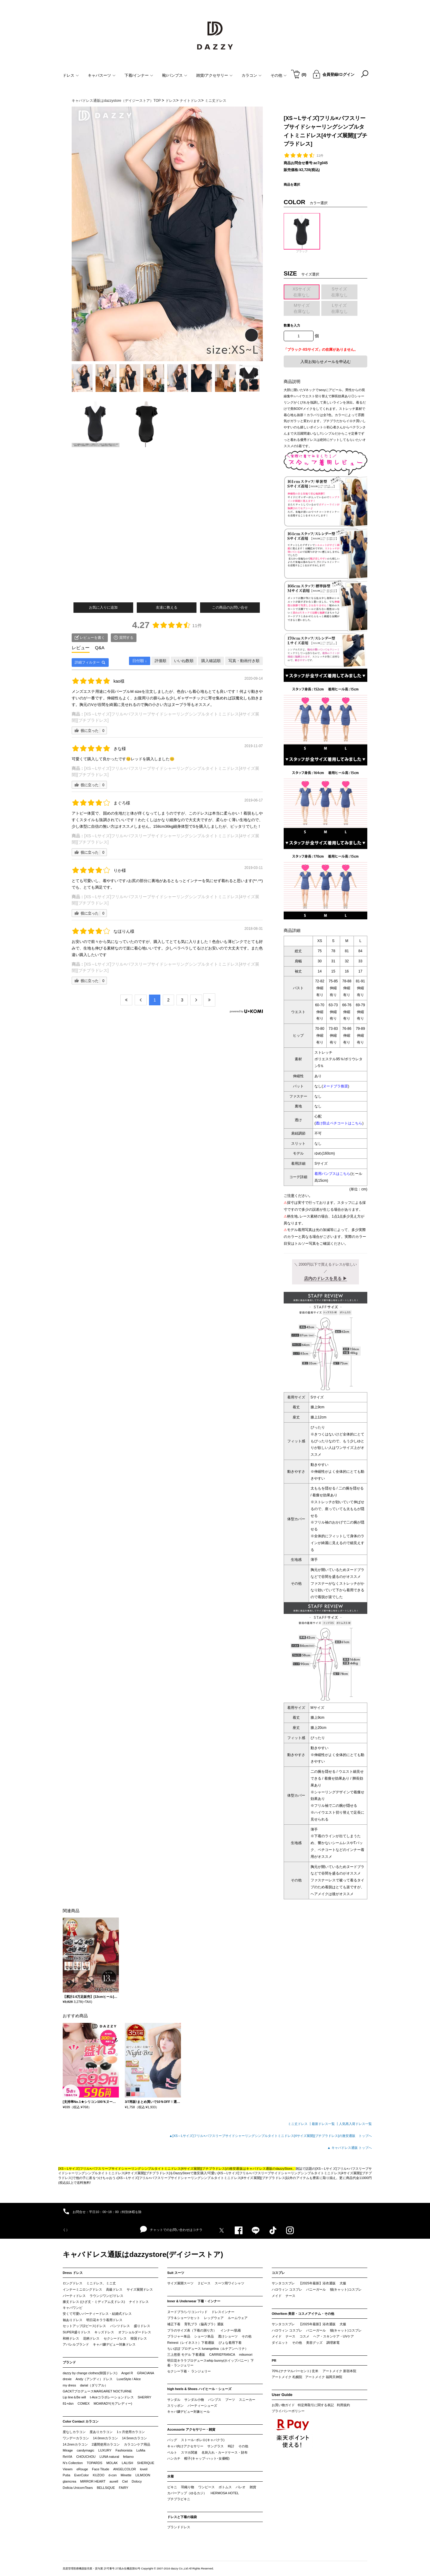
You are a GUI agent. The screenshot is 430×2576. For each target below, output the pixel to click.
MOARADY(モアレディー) (112, 2403)
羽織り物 (187, 2487)
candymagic (85, 2450)
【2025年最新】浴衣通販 (317, 2283)
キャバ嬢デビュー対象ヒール (188, 2411)
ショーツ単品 (204, 2336)
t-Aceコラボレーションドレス (112, 2397)
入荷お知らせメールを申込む (325, 361)
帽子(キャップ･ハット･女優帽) (206, 2458)
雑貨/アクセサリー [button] (214, 75)
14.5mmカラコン (134, 2438)
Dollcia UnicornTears (78, 2487)
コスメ (304, 2336)
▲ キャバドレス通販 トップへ (349, 2147)
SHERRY (144, 2397)
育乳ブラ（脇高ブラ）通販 (204, 2324)
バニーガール (316, 2289)
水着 (170, 2476)
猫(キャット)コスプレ (346, 2289)
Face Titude (100, 2469)
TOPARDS (94, 2463)
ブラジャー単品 (178, 2336)
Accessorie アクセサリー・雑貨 (191, 2429)
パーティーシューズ (202, 2405)
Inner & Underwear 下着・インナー (193, 2301)
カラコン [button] (252, 75)
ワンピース (206, 2487)
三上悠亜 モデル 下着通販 (186, 2354)
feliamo (128, 2456)
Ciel (125, 2481)
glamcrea (69, 2481)
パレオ (240, 2487)
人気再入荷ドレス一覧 (355, 2124)
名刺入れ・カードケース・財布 (225, 2452)
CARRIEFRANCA (222, 2354)
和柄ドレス (71, 2338)
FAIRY (123, 2487)
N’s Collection (73, 2463)
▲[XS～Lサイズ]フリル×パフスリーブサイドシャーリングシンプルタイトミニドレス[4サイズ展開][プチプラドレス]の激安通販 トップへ (270, 2136)
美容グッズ (314, 2342)
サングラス (215, 2446)
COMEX (84, 2403)
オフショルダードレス (134, 2332)
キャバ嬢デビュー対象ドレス (114, 2344)
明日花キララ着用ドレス (104, 2320)
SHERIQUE (145, 2463)
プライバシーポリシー (288, 2411)
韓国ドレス (138, 2338)
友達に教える (166, 607)
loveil (144, 2469)
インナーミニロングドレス (82, 2289)
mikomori (246, 2354)
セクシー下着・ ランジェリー (189, 2371)
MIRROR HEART (93, 2481)
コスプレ (278, 2273)
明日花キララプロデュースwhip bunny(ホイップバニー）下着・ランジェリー (210, 2363)
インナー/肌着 (230, 2330)
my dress (69, 2385)
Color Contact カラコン (81, 2421)
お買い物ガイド (283, 2405)
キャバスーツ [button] (102, 75)
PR (274, 2360)
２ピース (204, 2283)
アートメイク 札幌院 (287, 2377)
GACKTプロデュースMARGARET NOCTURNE (97, 2391)
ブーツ (230, 2399)
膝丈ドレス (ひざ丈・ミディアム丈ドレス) (94, 2301)
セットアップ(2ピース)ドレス (84, 2326)
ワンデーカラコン (76, 2438)
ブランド (69, 2362)
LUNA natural (109, 2456)
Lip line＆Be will (74, 2397)
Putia (66, 2475)
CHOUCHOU (86, 2456)
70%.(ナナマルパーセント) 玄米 (295, 2371)
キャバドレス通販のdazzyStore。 (271, 2168)
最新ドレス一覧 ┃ (325, 2124)
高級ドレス (114, 2289)
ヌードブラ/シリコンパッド (187, 2312)
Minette (126, 2475)
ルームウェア (238, 2318)
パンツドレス (120, 2326)
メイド (277, 2296)
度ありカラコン (101, 2432)
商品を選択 (292, 184)
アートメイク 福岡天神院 (323, 2377)
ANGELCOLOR (124, 2469)
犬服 (343, 2283)
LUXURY (104, 2450)
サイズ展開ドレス (140, 2289)
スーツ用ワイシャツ (229, 2283)
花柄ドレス (91, 2338)
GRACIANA (145, 2373)
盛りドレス (142, 2326)
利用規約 (343, 2405)
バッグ (172, 2440)
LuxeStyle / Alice (129, 2379)
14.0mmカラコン (105, 2438)
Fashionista (124, 2450)
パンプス (214, 2399)
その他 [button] (279, 75)
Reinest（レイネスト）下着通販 (190, 2342)
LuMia (140, 2450)
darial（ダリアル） (94, 2385)
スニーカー (247, 2399)
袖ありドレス (72, 2320)
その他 (246, 2336)
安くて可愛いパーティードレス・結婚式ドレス (97, 2313)
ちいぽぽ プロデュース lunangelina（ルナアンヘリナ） (207, 2348)
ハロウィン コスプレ (287, 2289)
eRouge (82, 2469)
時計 (231, 2446)
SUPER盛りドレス (76, 2332)
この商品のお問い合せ (230, 607)
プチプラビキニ (178, 2499)
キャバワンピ (72, 2307)
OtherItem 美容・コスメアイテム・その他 (303, 2313)
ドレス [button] (71, 75)
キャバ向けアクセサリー (185, 2446)
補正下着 (173, 2324)
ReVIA (67, 2456)
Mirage (68, 2450)
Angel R (127, 2373)
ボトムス (225, 2487)
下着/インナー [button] (139, 75)
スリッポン (175, 2405)
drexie (67, 2379)
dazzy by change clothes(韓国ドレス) (90, 2373)
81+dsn (68, 2403)
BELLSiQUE (106, 2487)
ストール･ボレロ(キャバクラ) (202, 2440)
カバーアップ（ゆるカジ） (187, 2493)
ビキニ (172, 2487)
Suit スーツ (175, 2273)
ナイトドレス (139, 2301)
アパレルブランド (76, 2344)
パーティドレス (74, 2296)
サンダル (173, 2399)
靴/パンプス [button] (174, 75)
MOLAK (112, 2463)
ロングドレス (72, 2283)
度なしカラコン (74, 2432)
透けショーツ (228, 2336)
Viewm (68, 2469)
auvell (114, 2481)
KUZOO (99, 2475)
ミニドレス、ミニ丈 (101, 2283)
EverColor (81, 2475)
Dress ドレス (73, 2273)
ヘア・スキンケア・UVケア (333, 2336)
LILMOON (142, 2475)
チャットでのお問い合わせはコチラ (171, 2229)
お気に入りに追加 (103, 607)
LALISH (127, 2463)
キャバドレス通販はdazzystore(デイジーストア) (143, 2254)
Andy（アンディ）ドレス (94, 2379)
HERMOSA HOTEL (225, 2493)
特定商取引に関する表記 (316, 2405)
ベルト (172, 2452)
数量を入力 (292, 325)
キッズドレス (104, 2332)
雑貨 (253, 2487)
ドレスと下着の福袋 (182, 2517)
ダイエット (280, 2342)
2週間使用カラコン (106, 2444)
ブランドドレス (178, 2527)
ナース (290, 2296)
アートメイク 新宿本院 (339, 2371)
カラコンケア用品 (137, 2444)
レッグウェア (214, 2318)
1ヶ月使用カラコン (131, 2432)
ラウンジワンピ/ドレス (106, 2296)
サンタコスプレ (283, 2283)
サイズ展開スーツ (180, 2283)
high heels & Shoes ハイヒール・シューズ (199, 2389)
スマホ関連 (189, 2452)
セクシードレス (115, 2338)
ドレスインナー (222, 2312)
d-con (112, 2475)
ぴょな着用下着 (230, 2342)
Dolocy (137, 2481)
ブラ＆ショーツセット (183, 2318)
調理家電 (333, 2342)
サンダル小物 (194, 2399)
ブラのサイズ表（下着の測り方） (191, 2330)
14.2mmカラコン (75, 2444)
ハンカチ (173, 2458)
